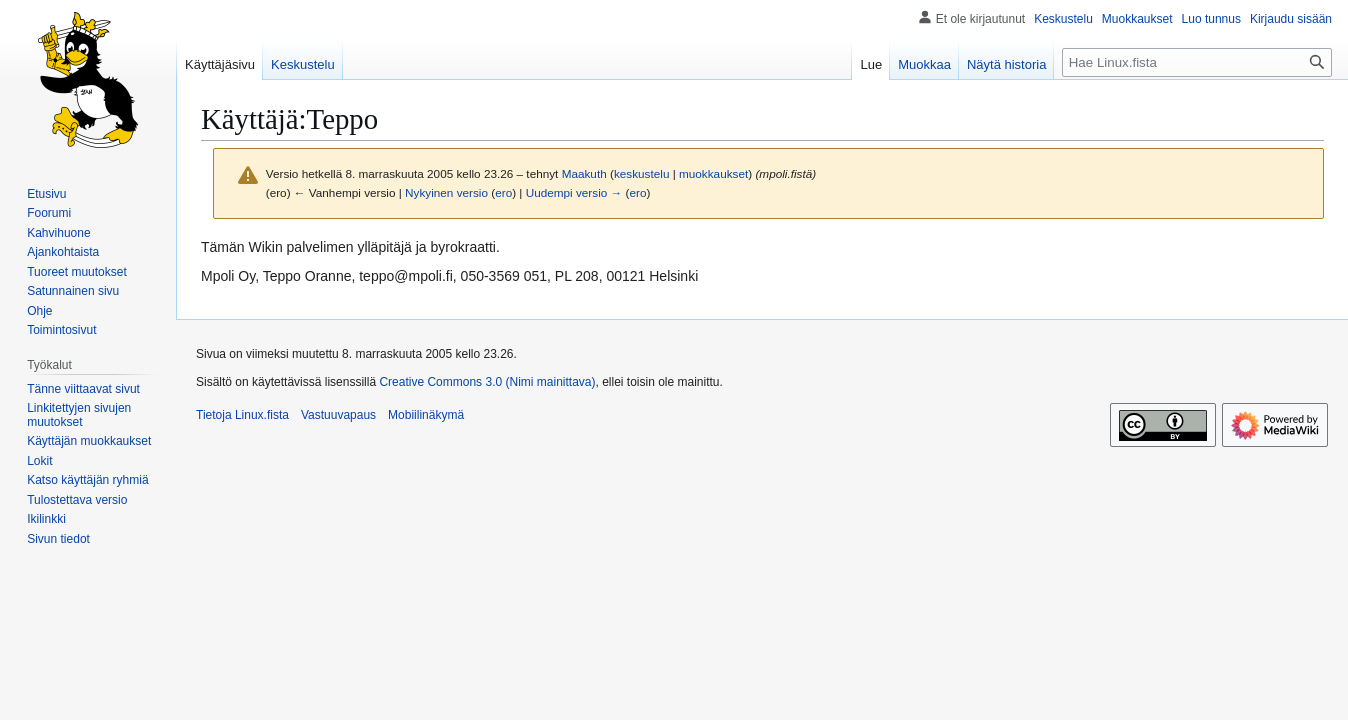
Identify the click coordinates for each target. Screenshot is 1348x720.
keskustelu (642, 173)
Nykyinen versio (446, 192)
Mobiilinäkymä (426, 415)
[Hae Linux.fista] (1197, 62)
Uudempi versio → (574, 192)
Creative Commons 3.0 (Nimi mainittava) (487, 382)
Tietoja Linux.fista (242, 415)
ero (503, 192)
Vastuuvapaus (338, 415)
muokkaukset (713, 173)
